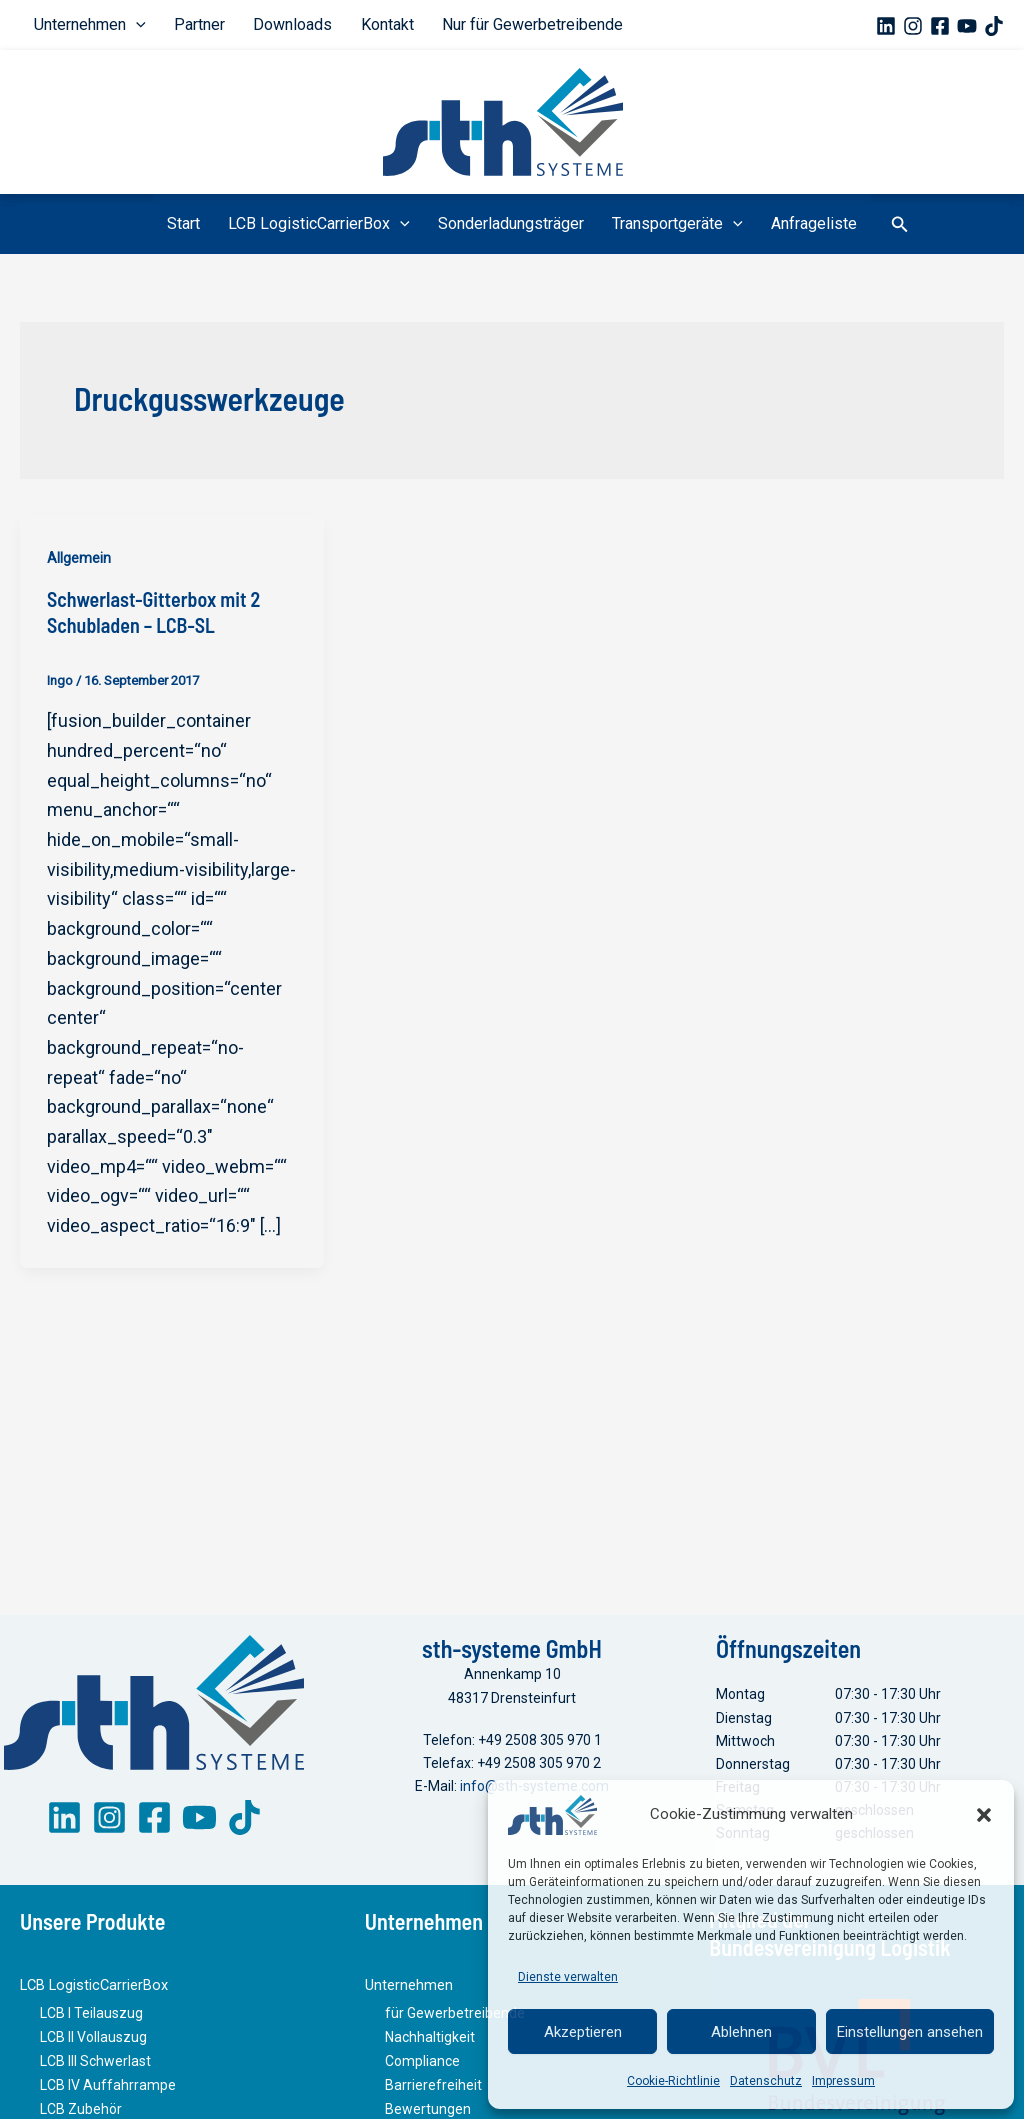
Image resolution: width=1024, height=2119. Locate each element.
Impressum (843, 2081)
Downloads (272, 24)
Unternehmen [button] (86, 25)
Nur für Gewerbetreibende (495, 24)
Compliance (422, 2068)
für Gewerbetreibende (455, 2022)
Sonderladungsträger (511, 223)
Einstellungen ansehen (910, 2032)
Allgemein (79, 558)
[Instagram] (913, 26)
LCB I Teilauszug (91, 2022)
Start (199, 223)
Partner (187, 24)
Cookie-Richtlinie (673, 2081)
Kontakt (358, 24)
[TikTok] (994, 26)
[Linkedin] (886, 26)
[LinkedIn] (64, 1828)
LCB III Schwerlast (95, 2068)
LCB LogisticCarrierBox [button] (327, 224)
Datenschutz (766, 2081)
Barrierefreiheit (433, 2091)
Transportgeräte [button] (669, 224)
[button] (984, 1815)
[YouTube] (967, 26)
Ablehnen (741, 2032)
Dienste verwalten (568, 1977)
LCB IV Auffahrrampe (108, 2091)
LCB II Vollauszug (93, 2045)
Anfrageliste (798, 223)
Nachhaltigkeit (430, 2045)
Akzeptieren (583, 2032)
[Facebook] (940, 26)
